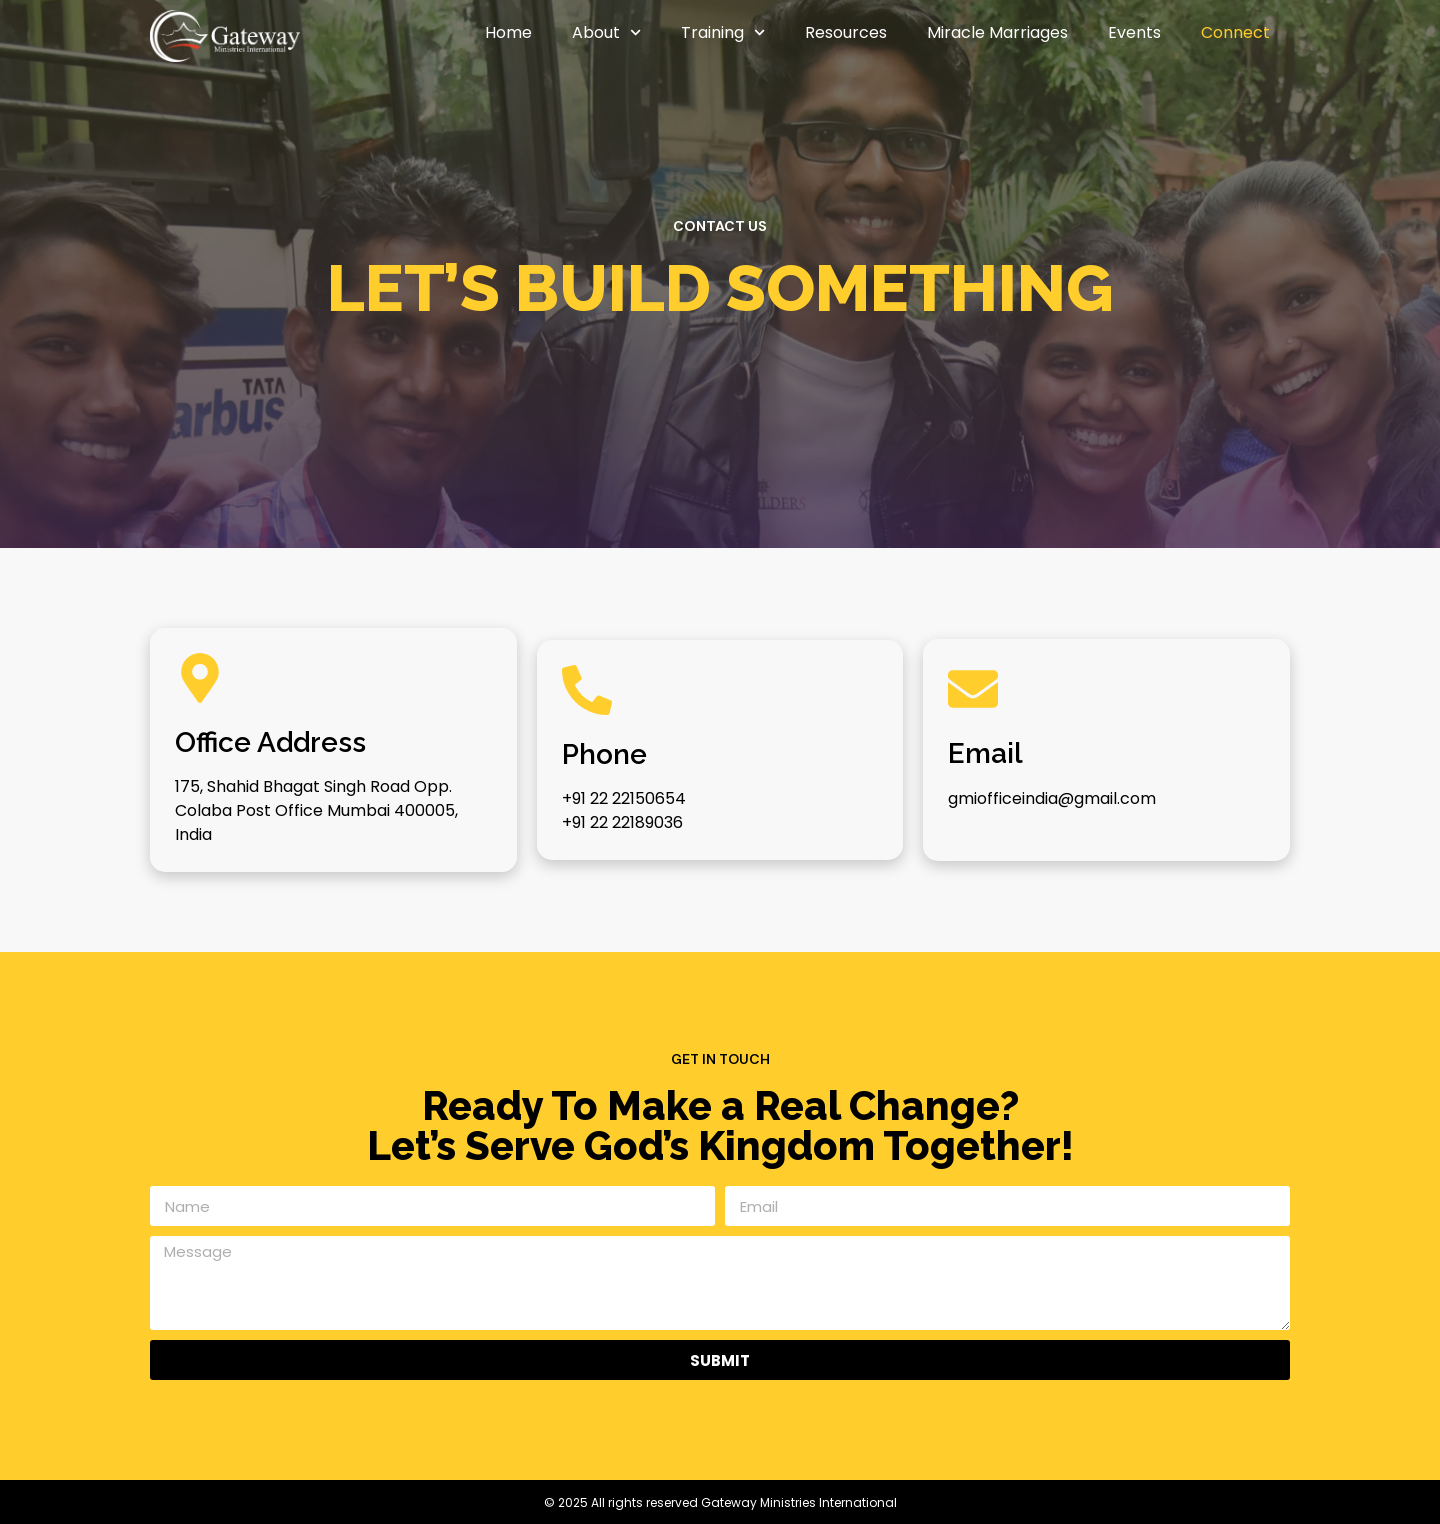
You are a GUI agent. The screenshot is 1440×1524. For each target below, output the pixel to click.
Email (985, 753)
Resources (846, 32)
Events (1134, 32)
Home (508, 32)
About (606, 32)
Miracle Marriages (997, 32)
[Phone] (587, 690)
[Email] (973, 689)
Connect (1235, 32)
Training (723, 32)
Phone (604, 754)
